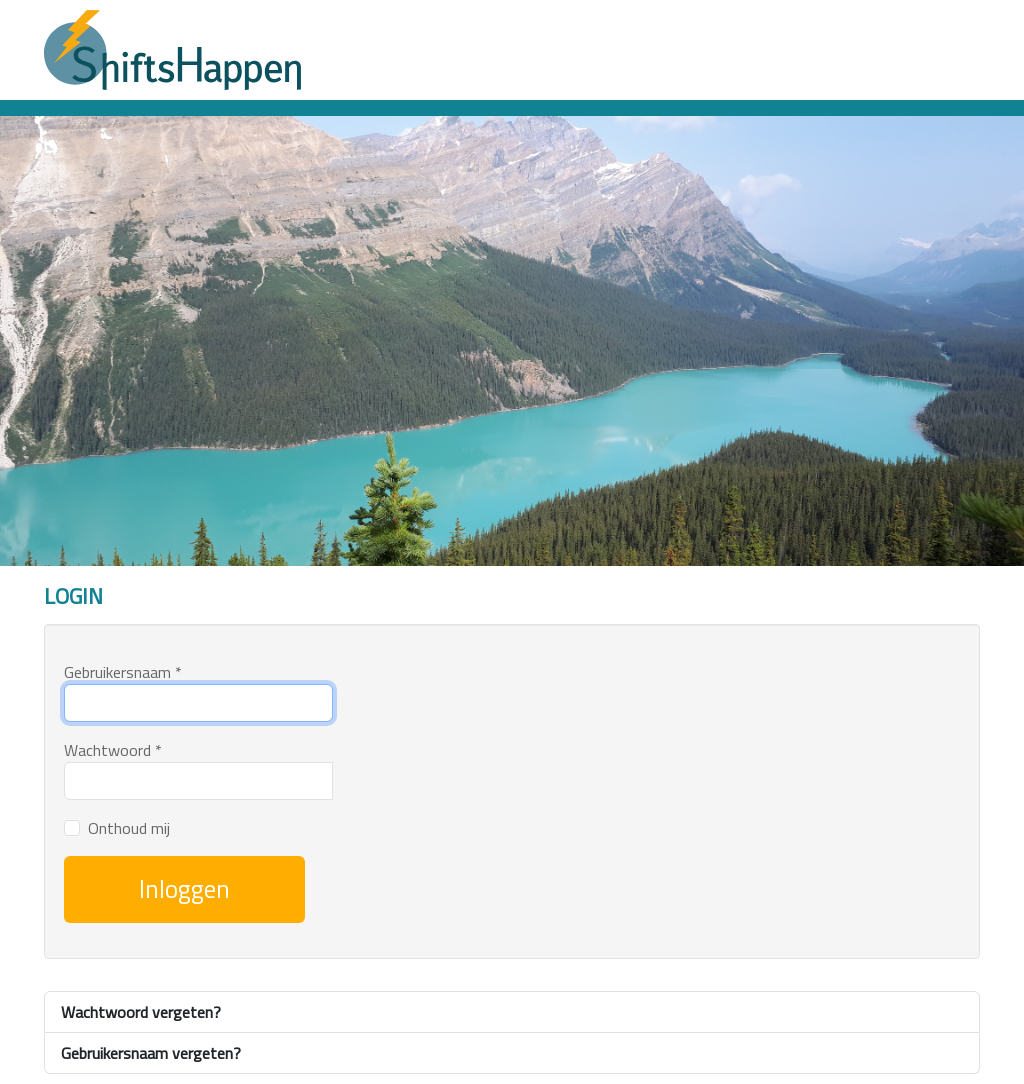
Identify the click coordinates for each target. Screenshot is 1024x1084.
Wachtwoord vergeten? (141, 1012)
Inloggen (184, 889)
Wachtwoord (113, 750)
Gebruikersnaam (123, 672)
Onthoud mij (129, 828)
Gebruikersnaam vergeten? (151, 1053)
